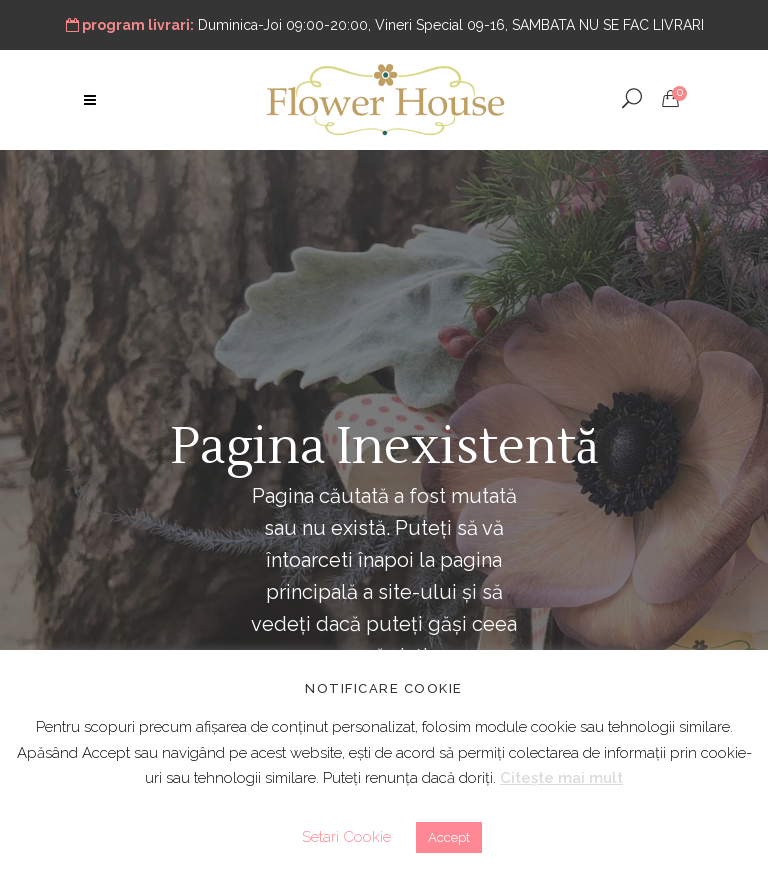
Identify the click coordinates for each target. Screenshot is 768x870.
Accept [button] (449, 837)
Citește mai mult (561, 778)
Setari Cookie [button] (346, 837)
